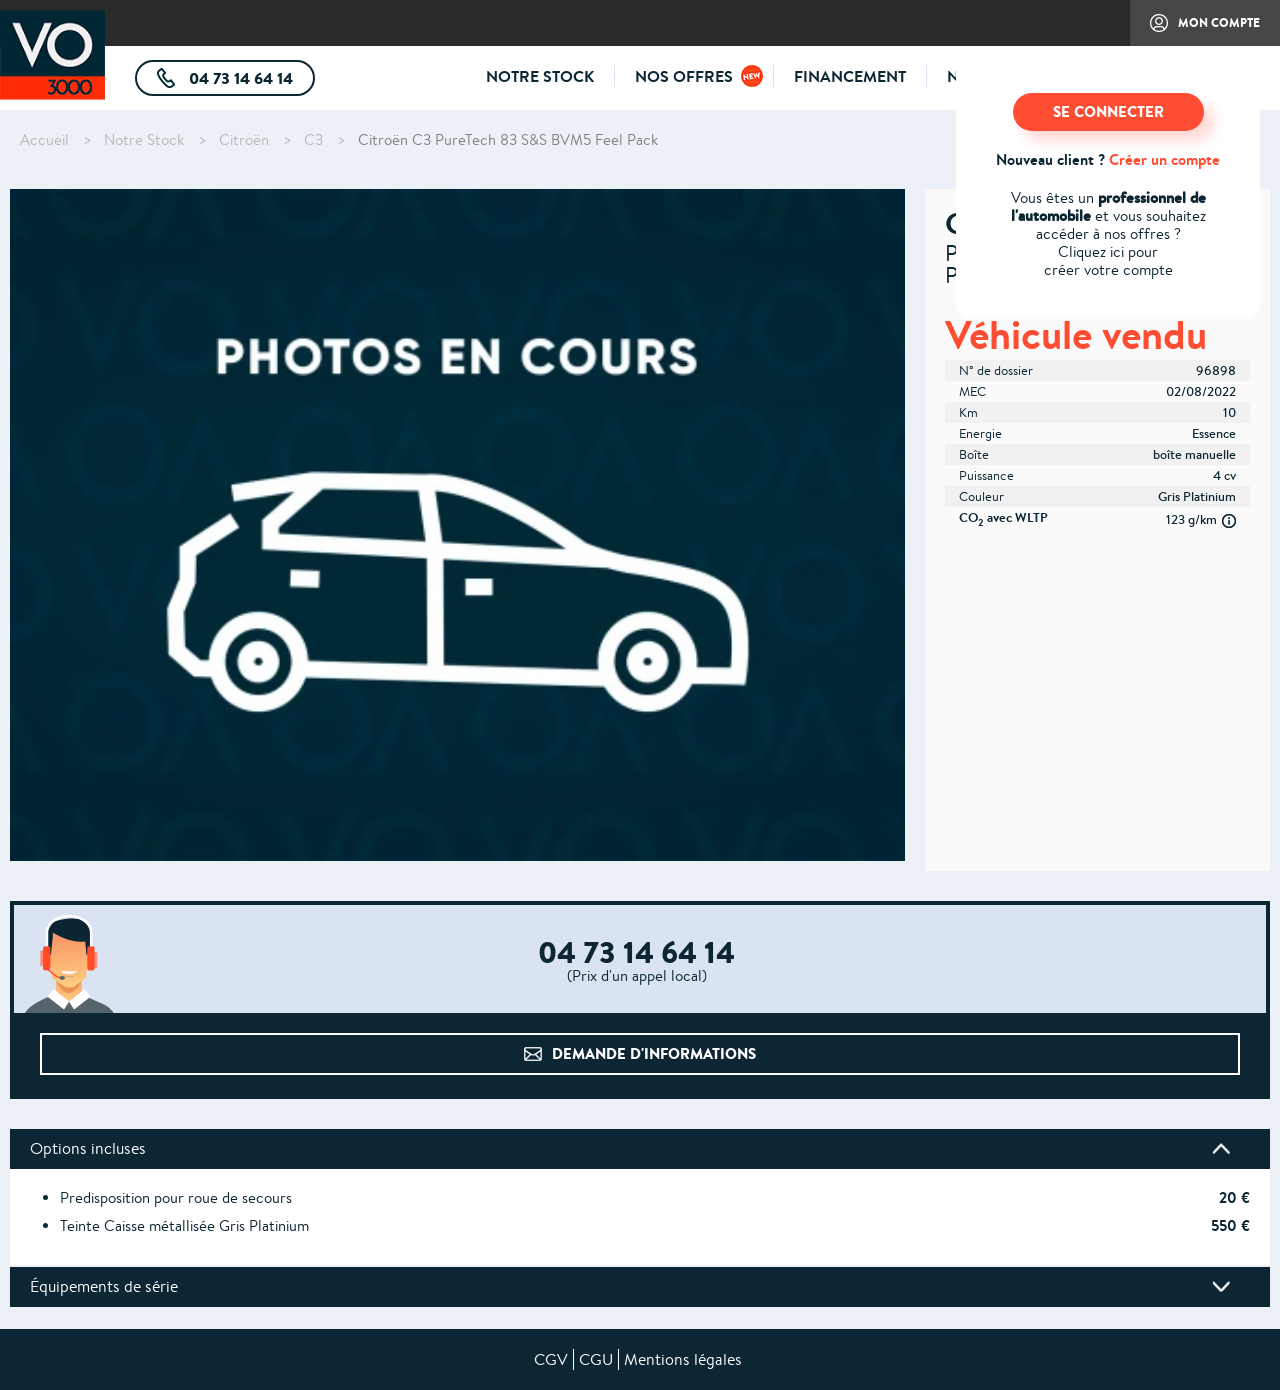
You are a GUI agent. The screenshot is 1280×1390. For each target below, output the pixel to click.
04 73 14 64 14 (250, 81)
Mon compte (1195, 30)
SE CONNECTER (1108, 111)
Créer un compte (1164, 159)
